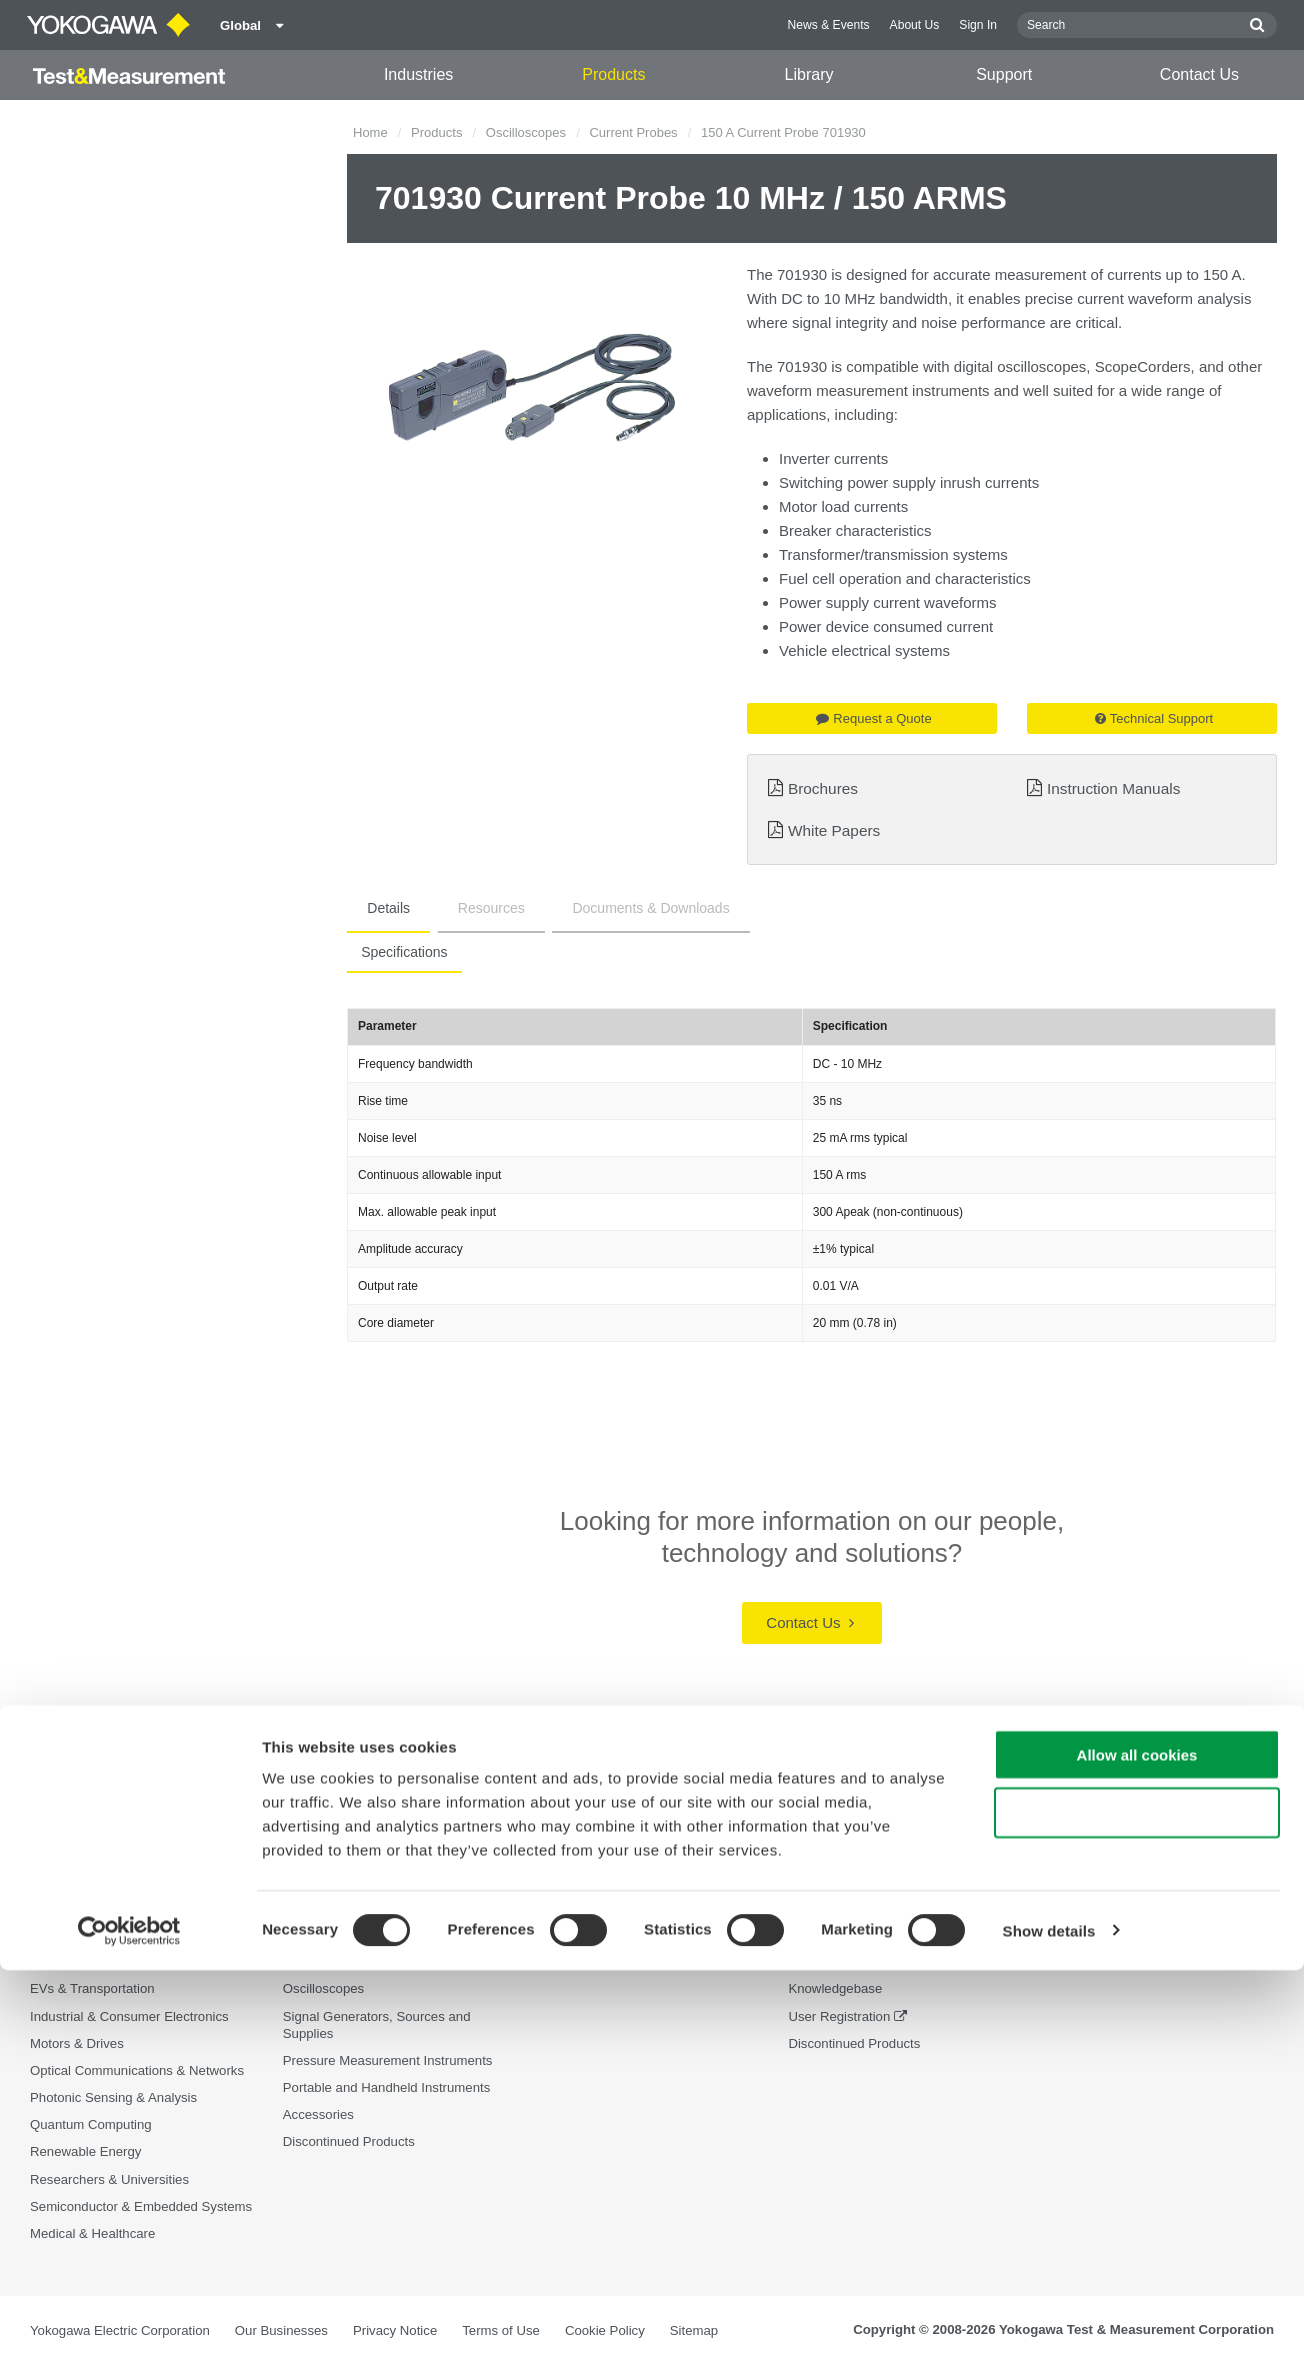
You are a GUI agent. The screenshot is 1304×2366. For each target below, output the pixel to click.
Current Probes (633, 132)
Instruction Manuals (1113, 788)
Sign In (978, 25)
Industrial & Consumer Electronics (129, 2016)
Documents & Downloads (589, 908)
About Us (915, 25)
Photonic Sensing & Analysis (113, 2098)
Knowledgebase (835, 1989)
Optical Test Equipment (350, 1908)
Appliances (62, 1935)
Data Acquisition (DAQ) (351, 1962)
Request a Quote (873, 718)
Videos (556, 1962)
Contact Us (1199, 74)
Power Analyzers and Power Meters (387, 1935)
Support (1004, 74)
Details (376, 908)
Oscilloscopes (526, 132)
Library (809, 74)
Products (613, 74)
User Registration (839, 2016)
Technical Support (1154, 718)
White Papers (834, 830)
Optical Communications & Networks (137, 2071)
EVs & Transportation (92, 1989)
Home (370, 132)
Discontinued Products (854, 2043)
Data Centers (69, 1962)
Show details (1049, 2326)
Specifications (398, 952)
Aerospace (61, 1908)
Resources (454, 908)
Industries (418, 74)
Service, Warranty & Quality (868, 1962)
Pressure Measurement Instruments (388, 2061)
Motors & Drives (77, 2043)
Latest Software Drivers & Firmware (892, 1935)
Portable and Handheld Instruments (386, 2088)
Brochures (823, 788)
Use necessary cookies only (1137, 2209)
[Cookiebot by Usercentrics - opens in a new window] (129, 2327)
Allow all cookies (1137, 2150)
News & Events (829, 25)
